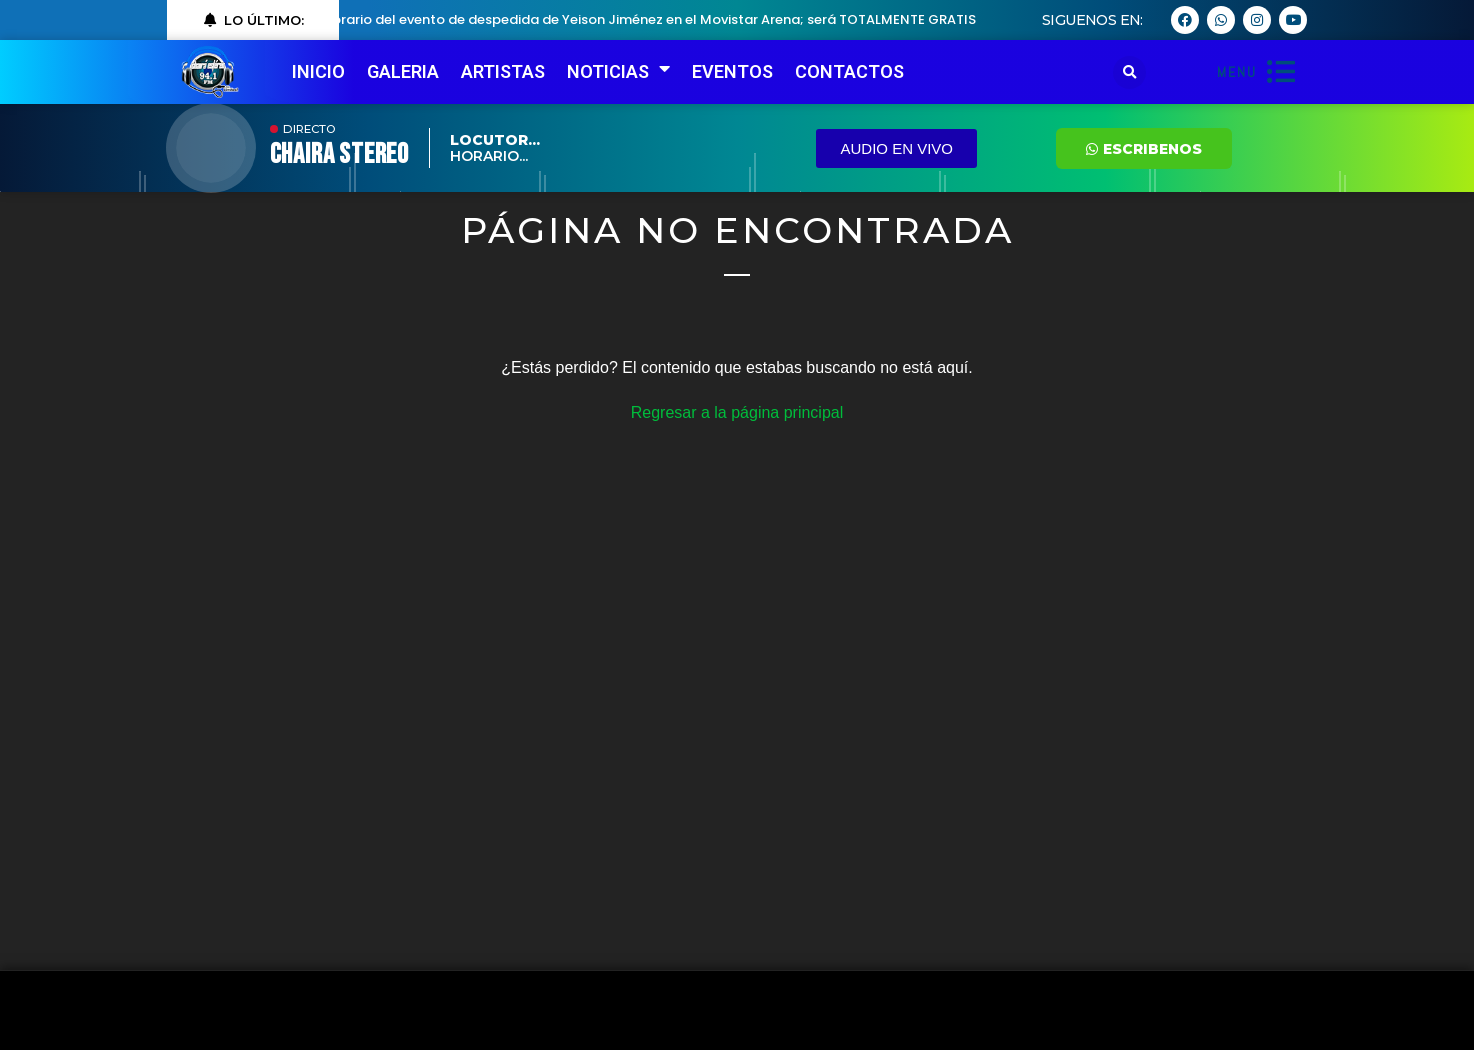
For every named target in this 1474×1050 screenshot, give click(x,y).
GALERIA (403, 71)
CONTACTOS (849, 71)
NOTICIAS (618, 72)
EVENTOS (732, 71)
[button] (1129, 72)
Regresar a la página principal (737, 412)
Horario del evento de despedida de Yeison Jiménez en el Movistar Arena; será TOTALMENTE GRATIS (655, 19)
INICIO (318, 71)
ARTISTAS (503, 71)
